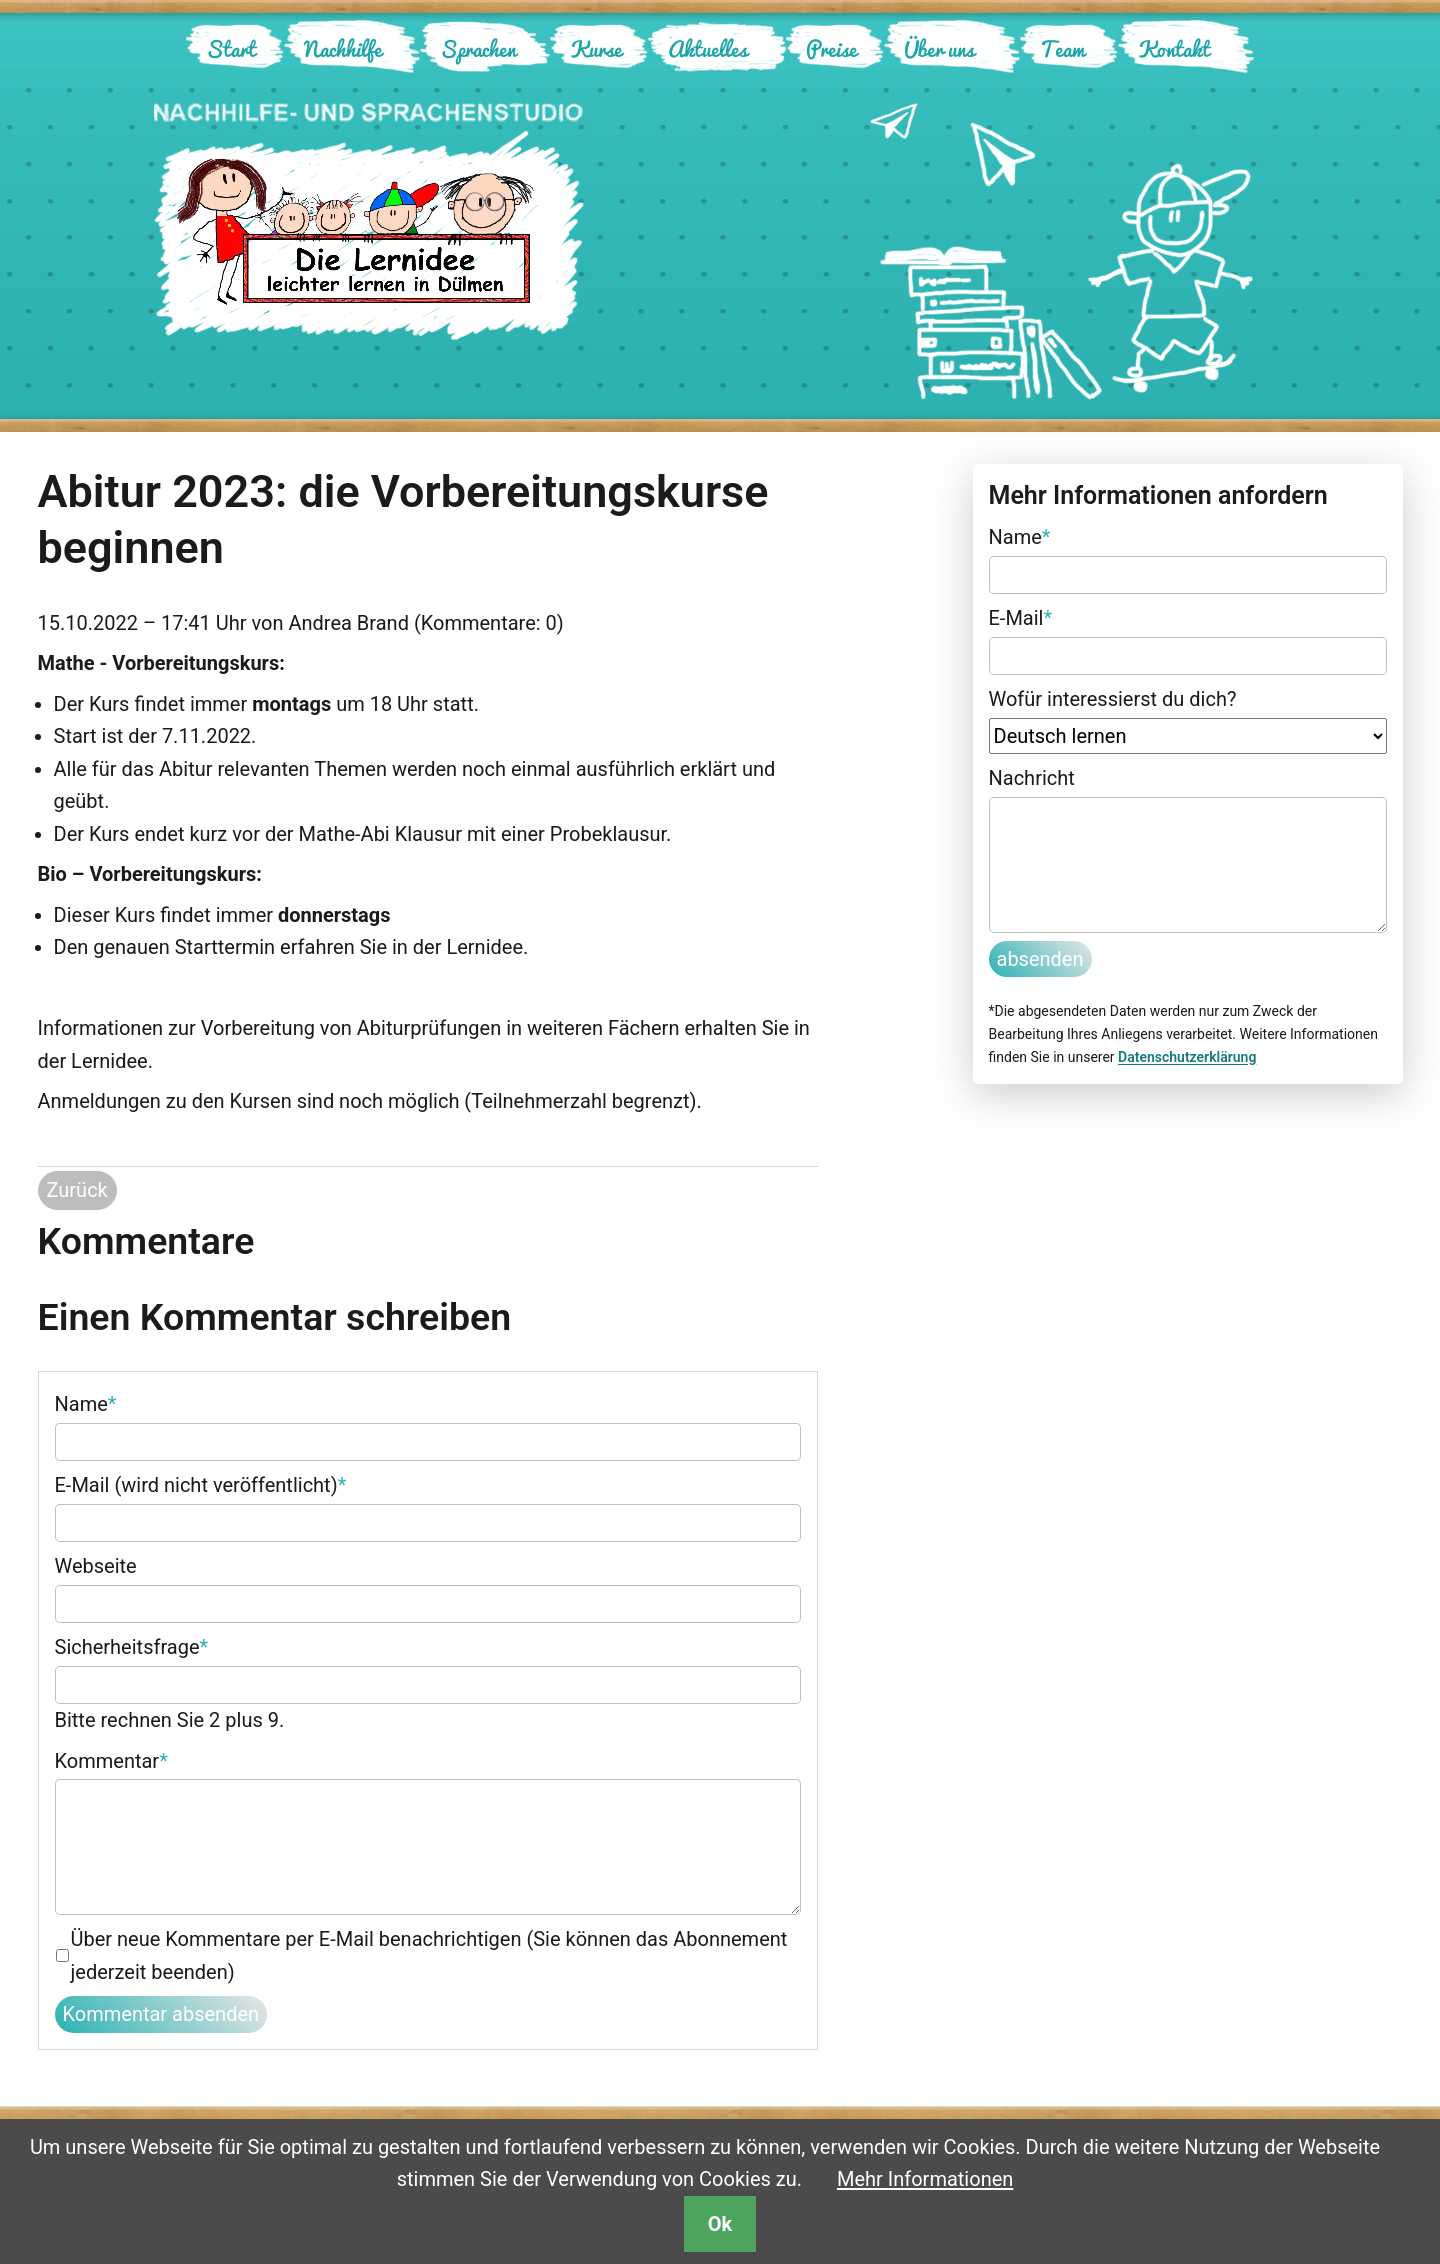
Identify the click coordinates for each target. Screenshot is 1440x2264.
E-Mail (1021, 616)
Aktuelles (707, 48)
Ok (720, 2224)
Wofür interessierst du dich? (1113, 699)
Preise (831, 48)
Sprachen (478, 48)
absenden (1040, 959)
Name (86, 1402)
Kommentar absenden (161, 2014)
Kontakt (1174, 48)
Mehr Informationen (925, 2179)
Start (231, 48)
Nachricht (1032, 778)
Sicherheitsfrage (132, 1645)
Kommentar (111, 1759)
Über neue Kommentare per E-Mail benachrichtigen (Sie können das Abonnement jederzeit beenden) (429, 1955)
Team (1062, 48)
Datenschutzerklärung (1187, 1057)
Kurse (596, 48)
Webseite (96, 1566)
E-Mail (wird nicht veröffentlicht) (201, 1483)
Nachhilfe (343, 48)
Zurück (77, 1190)
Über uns (939, 48)
